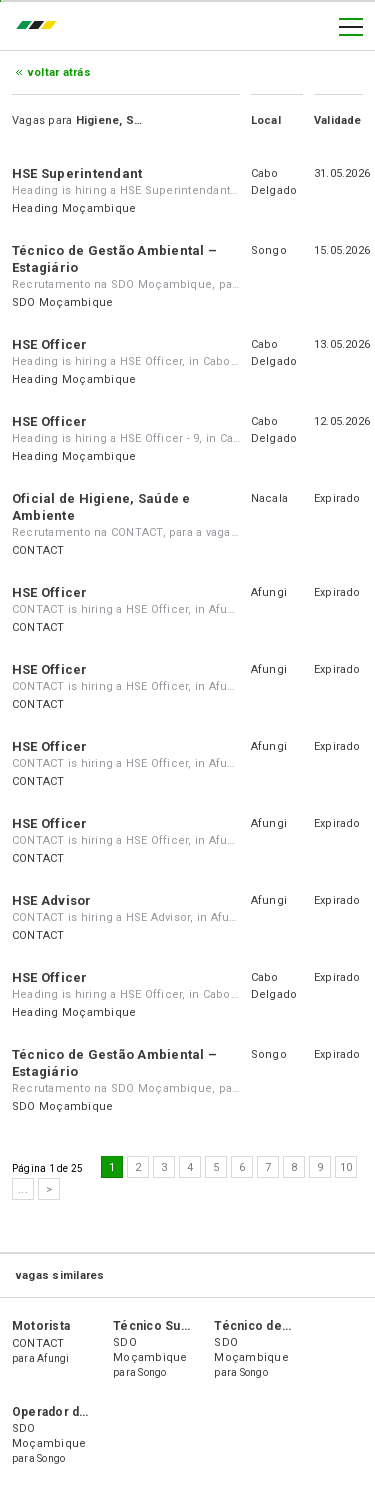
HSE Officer (50, 344)
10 (346, 1167)
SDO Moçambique (62, 302)
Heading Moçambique (74, 208)
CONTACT (38, 550)
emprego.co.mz (41, 27)
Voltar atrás (59, 72)
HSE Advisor (52, 900)
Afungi (269, 592)
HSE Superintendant (77, 173)
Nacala (269, 498)
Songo (269, 250)
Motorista (41, 1326)
